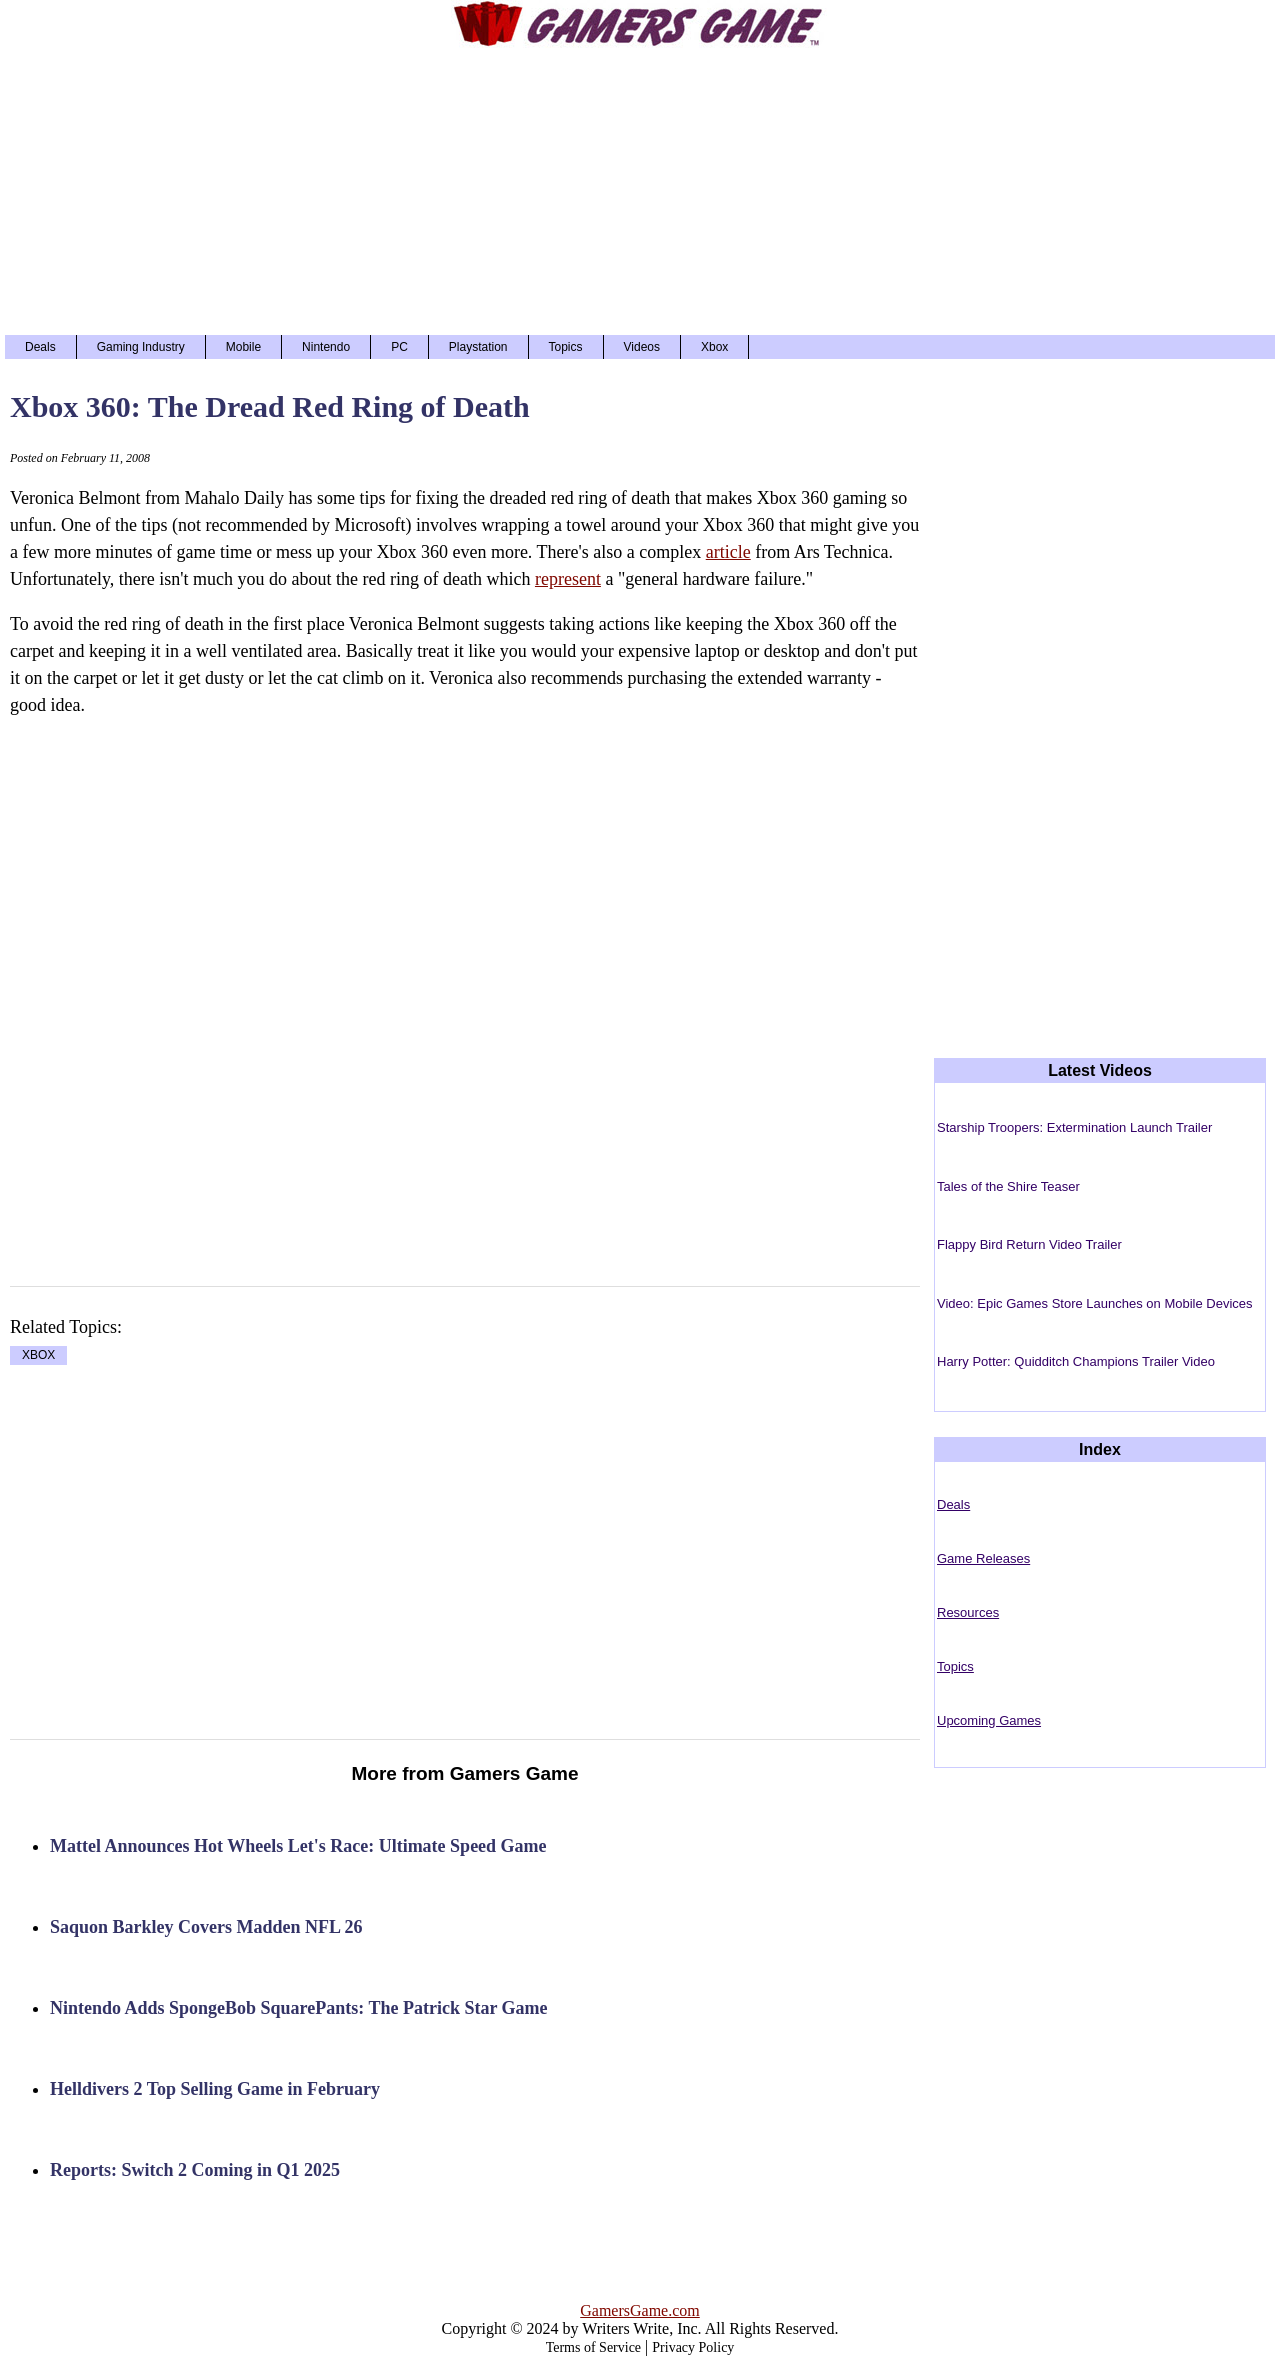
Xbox (714, 347)
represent (568, 579)
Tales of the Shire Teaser (1008, 1186)
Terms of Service (593, 2347)
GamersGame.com (640, 2310)
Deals (40, 347)
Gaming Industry (141, 347)
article (728, 552)
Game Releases (983, 1558)
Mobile (243, 347)
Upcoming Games (989, 1720)
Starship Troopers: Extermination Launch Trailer (1074, 1127)
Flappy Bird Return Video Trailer (1029, 1244)
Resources (968, 1612)
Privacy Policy (693, 2347)
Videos (642, 347)
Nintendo (326, 347)
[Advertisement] (640, 190)
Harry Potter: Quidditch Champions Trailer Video (1076, 1361)
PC (399, 347)
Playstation (478, 347)
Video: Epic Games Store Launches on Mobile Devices (1095, 1303)
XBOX (38, 1356)
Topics (566, 347)
